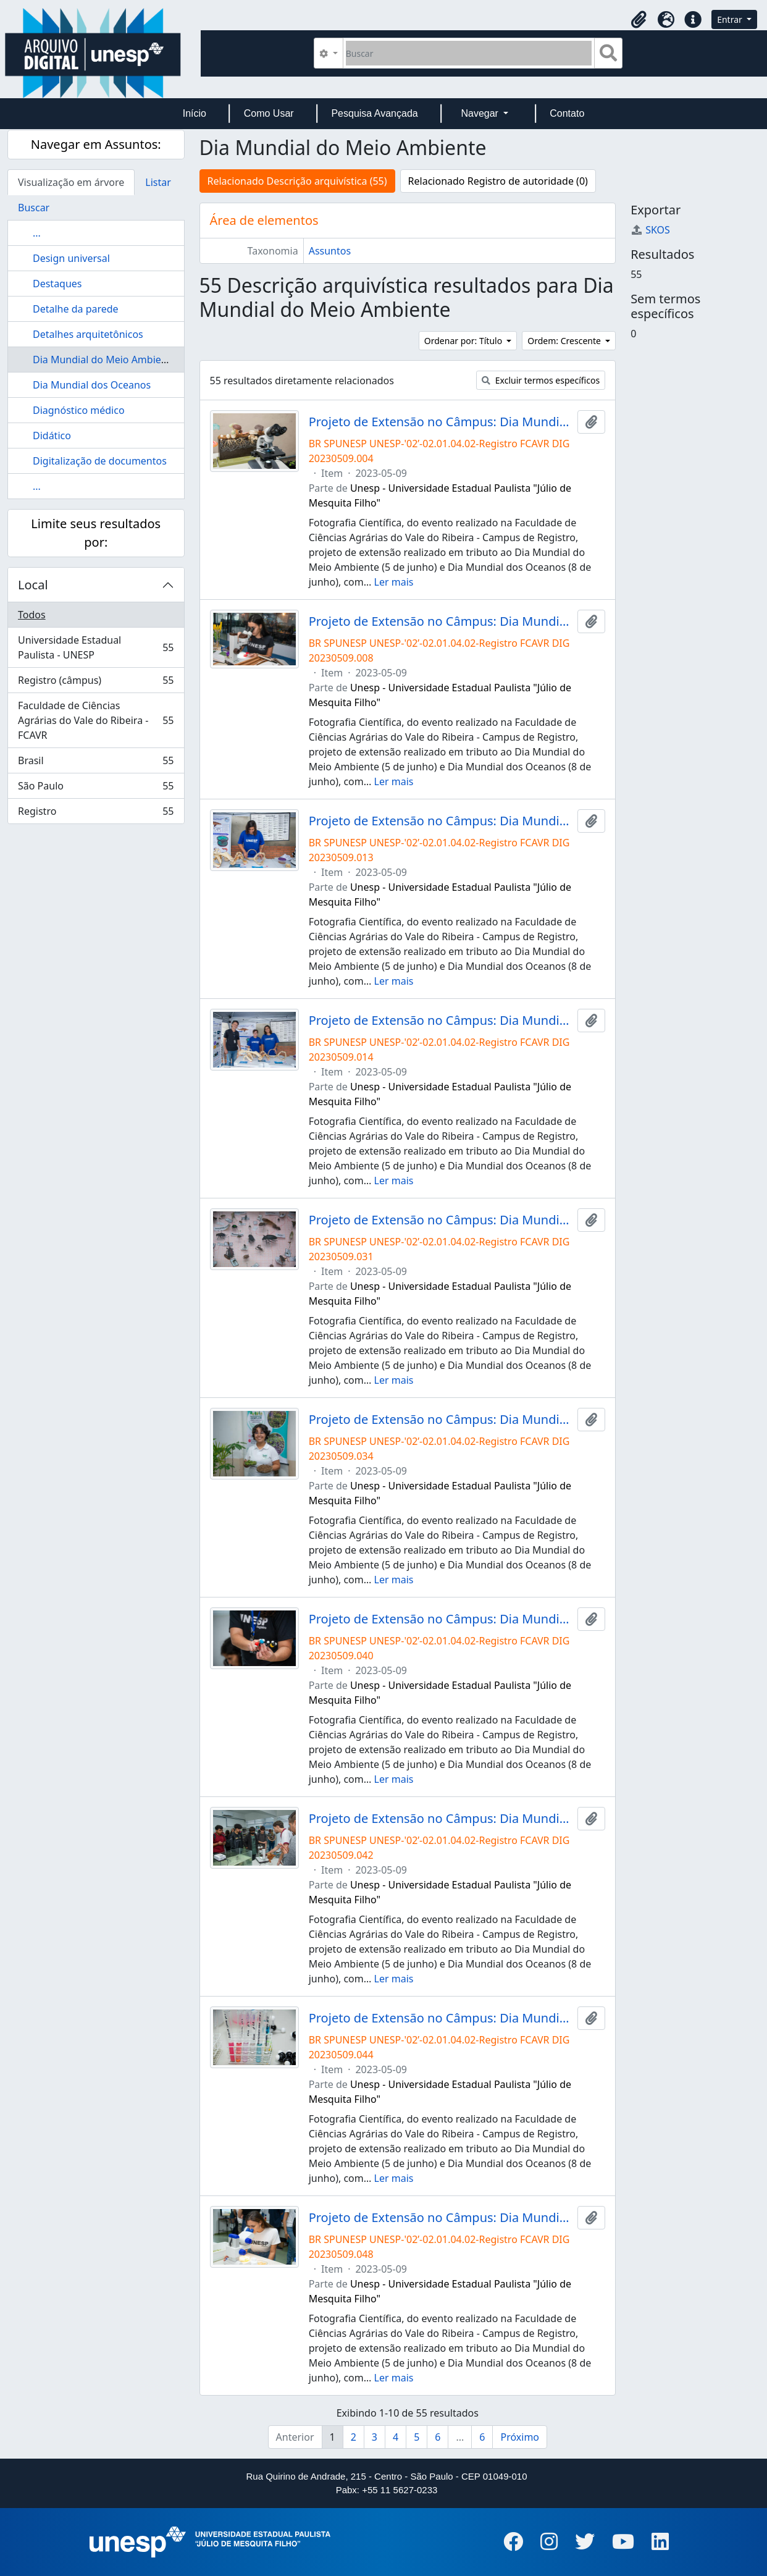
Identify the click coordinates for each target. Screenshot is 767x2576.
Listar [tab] (158, 182)
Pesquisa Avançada (374, 113)
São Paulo (95, 788)
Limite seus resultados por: (96, 532)
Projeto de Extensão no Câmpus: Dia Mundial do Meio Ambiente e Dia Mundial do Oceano (440, 422)
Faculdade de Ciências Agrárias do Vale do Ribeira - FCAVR (95, 720)
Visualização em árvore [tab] (71, 182)
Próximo (519, 2437)
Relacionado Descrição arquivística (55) (297, 181)
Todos (32, 614)
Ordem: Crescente (565, 341)
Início (194, 113)
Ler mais (394, 582)
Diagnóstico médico (79, 410)
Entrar (730, 19)
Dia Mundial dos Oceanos (92, 385)
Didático (52, 435)
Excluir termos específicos (541, 380)
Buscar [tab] (33, 207)
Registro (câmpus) (95, 683)
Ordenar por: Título (464, 341)
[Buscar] (469, 53)
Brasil (95, 763)
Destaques (57, 283)
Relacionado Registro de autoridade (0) (498, 181)
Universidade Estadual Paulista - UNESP (95, 647)
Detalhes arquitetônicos (88, 334)
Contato (567, 113)
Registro (95, 813)
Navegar (481, 113)
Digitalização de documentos (100, 461)
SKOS (650, 230)
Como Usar (269, 113)
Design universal (71, 258)
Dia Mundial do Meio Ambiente (105, 359)
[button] (638, 19)
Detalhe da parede (76, 309)
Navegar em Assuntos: (96, 144)
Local (33, 584)
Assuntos (330, 251)
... (37, 233)
